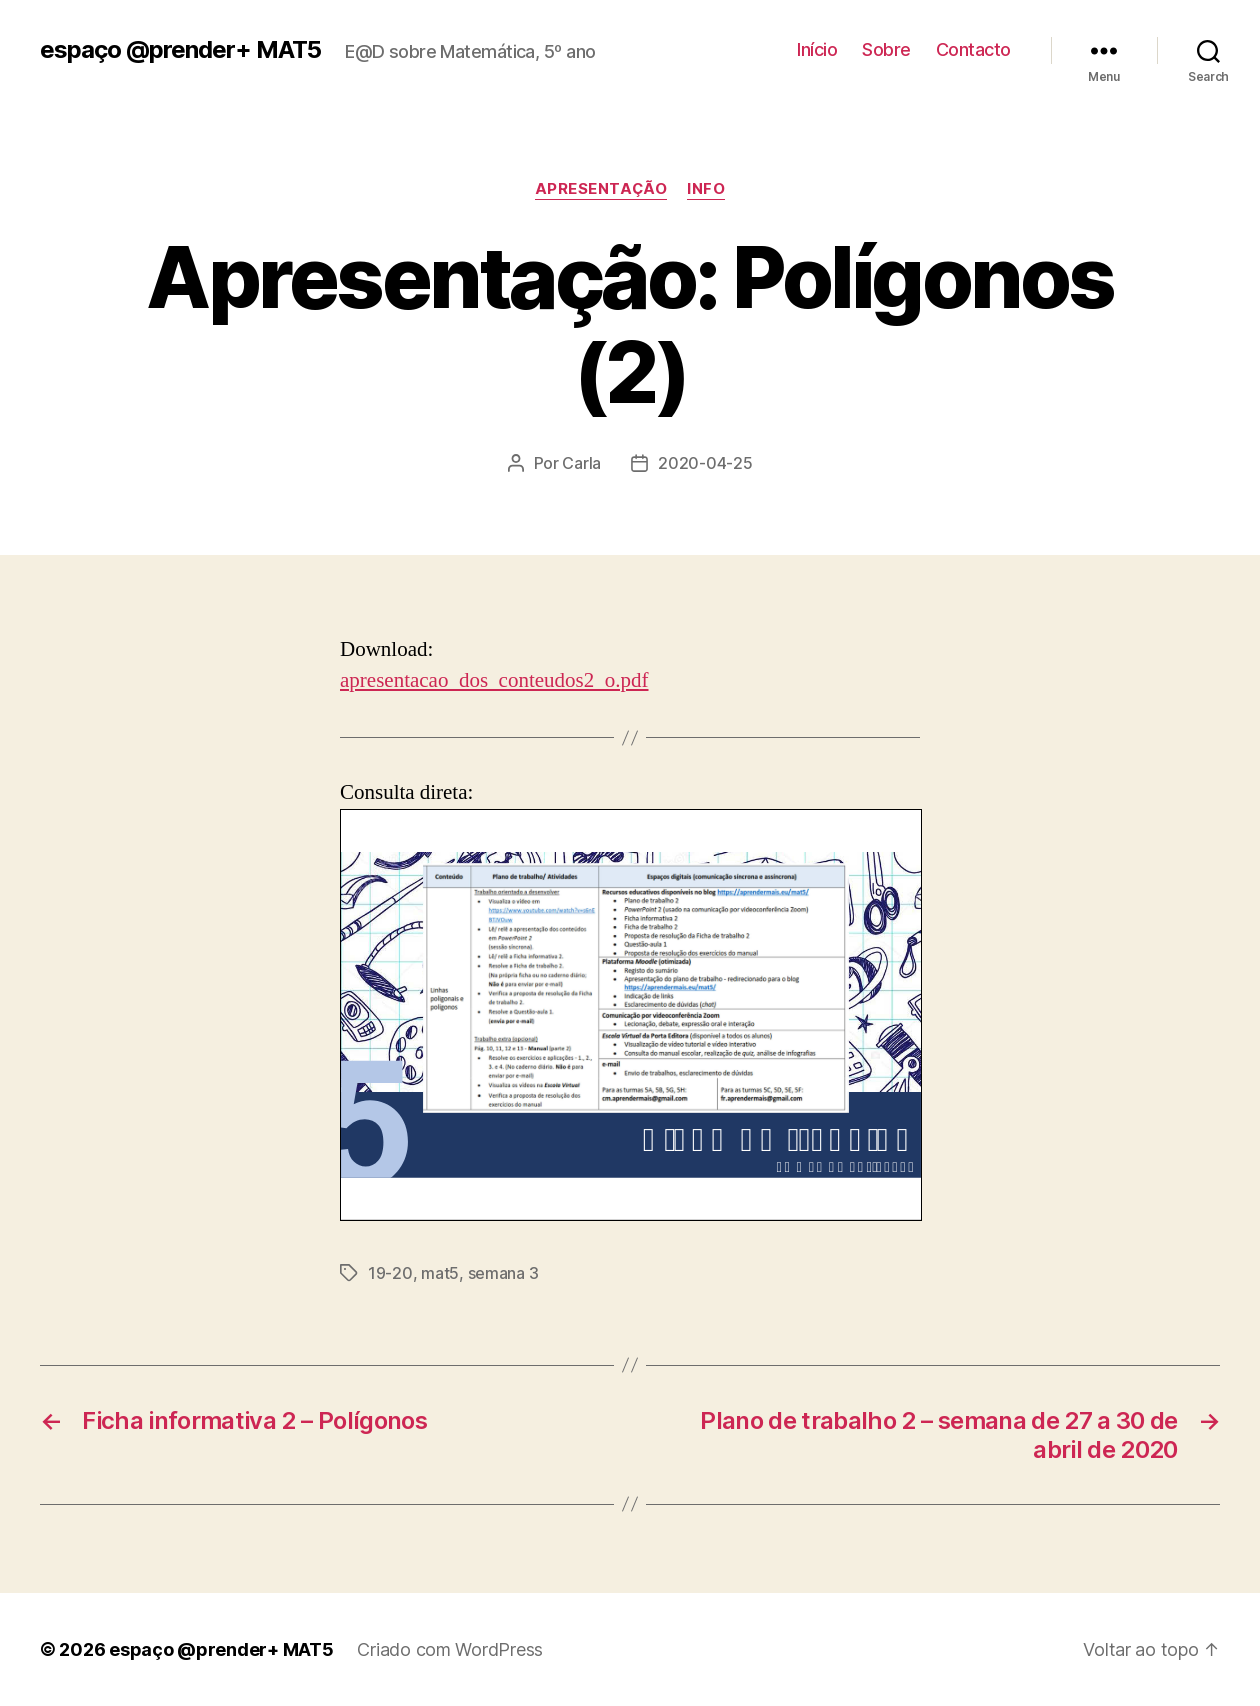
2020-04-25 (705, 463)
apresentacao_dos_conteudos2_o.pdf (494, 680)
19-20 (390, 1273)
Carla (581, 463)
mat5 (440, 1273)
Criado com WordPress (450, 1649)
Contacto (973, 49)
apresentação (601, 189)
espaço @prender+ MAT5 (180, 50)
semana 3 (503, 1273)
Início (817, 49)
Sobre (886, 49)
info (706, 189)
